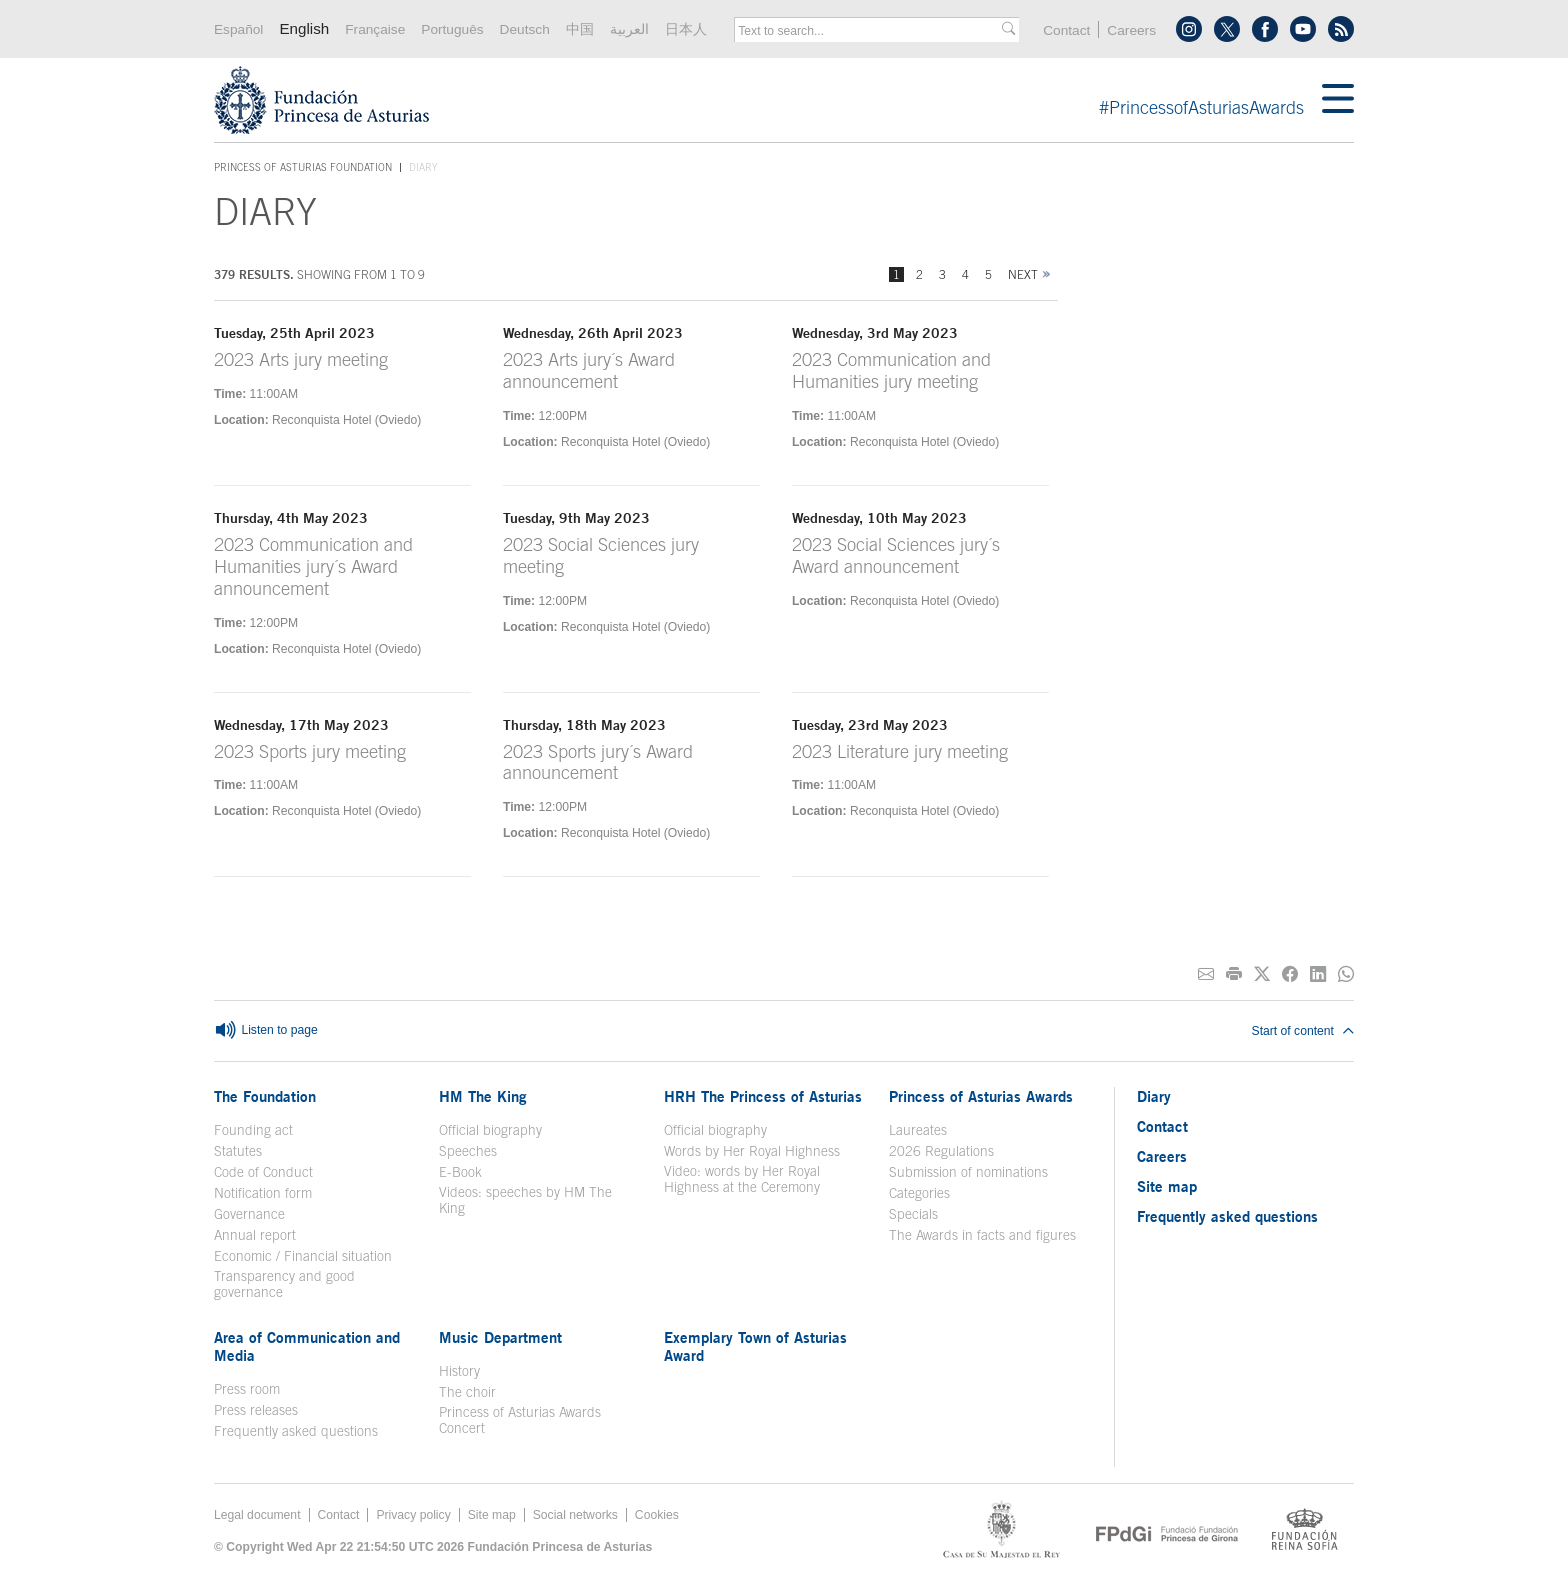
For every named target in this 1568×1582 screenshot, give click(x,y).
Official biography (490, 1130)
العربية (629, 29)
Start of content (1303, 1031)
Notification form (263, 1193)
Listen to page (266, 1031)
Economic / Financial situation (303, 1256)
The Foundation (265, 1096)
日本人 (686, 29)
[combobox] (870, 31)
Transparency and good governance (284, 1284)
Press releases (256, 1410)
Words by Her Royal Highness (752, 1151)
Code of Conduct (263, 1172)
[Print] (1234, 974)
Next (1023, 274)
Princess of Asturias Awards (981, 1096)
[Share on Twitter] (1262, 974)
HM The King (483, 1096)
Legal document (257, 1515)
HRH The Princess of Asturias (763, 1096)
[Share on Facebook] (1290, 974)
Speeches (468, 1151)
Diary (1154, 1096)
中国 (580, 29)
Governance (249, 1214)
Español (238, 29)
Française (375, 29)
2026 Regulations (941, 1151)
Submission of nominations (968, 1172)
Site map (1167, 1186)
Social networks (575, 1515)
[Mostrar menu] (1338, 100)
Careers (1131, 30)
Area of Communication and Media (307, 1346)
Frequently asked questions (296, 1431)
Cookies (657, 1515)
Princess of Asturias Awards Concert (520, 1420)
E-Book (460, 1172)
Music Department (500, 1337)
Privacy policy (413, 1515)
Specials (913, 1214)
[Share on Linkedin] (1318, 974)
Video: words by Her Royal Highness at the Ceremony (742, 1179)
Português (452, 29)
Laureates (918, 1130)
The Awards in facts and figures (982, 1235)
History (459, 1371)
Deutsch (525, 29)
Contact (1066, 30)
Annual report (255, 1235)
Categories (919, 1193)
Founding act (253, 1130)
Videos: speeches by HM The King (525, 1200)
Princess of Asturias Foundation (303, 168)
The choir (467, 1392)
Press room (247, 1389)
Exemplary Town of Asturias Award (755, 1346)
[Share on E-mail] (1206, 974)
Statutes (238, 1151)
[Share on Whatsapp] (1346, 974)
